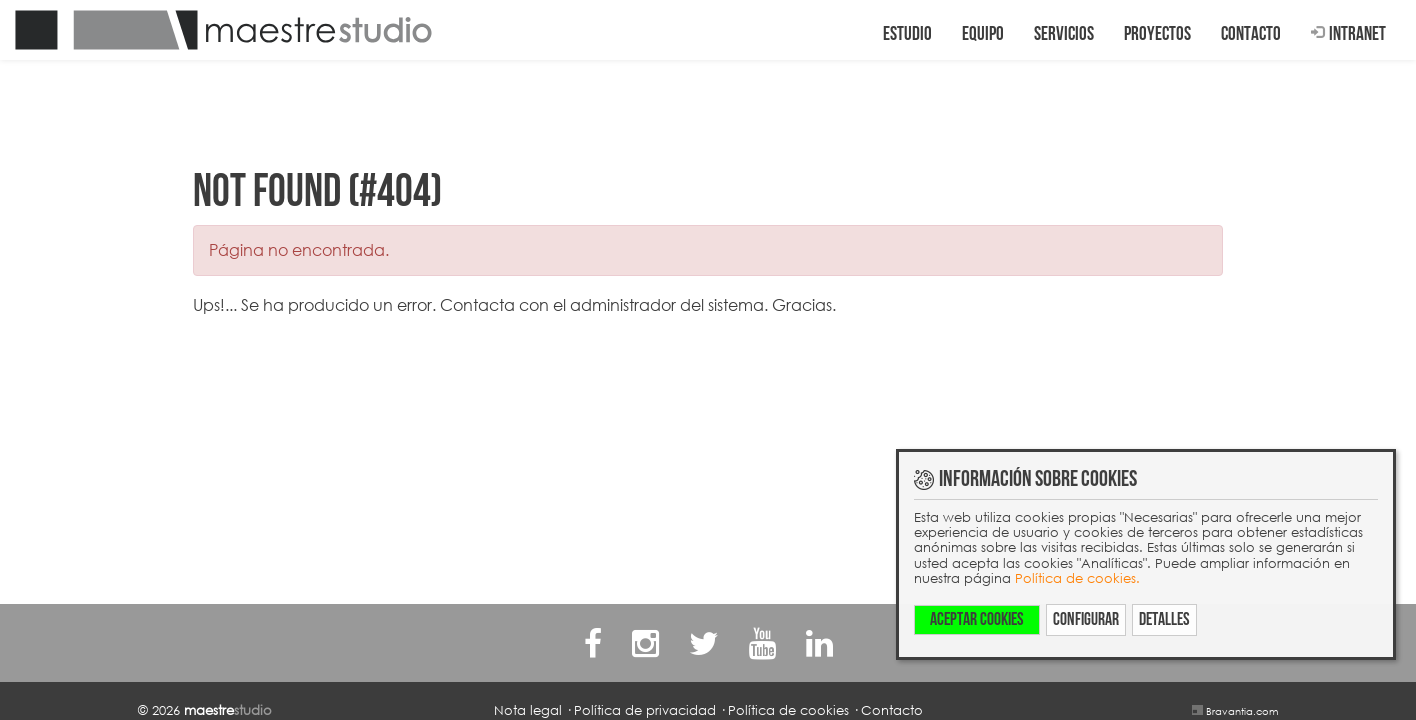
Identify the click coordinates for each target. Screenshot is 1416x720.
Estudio (907, 34)
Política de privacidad (645, 710)
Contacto (1251, 34)
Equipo (983, 34)
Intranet (1348, 34)
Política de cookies (788, 710)
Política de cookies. (1077, 578)
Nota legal (528, 710)
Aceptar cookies (977, 619)
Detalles (1164, 619)
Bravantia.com (1242, 711)
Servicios (1064, 34)
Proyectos (1157, 34)
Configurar (1086, 619)
